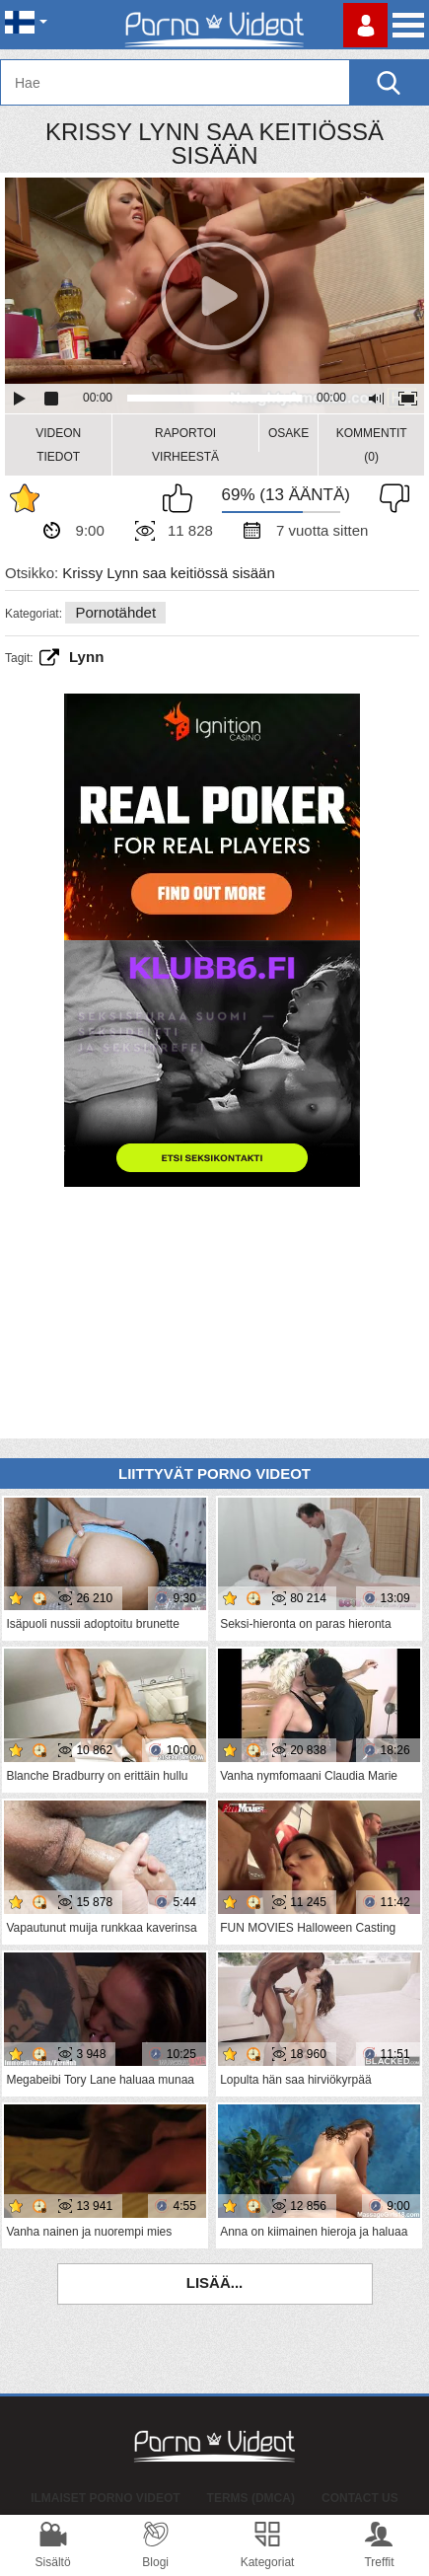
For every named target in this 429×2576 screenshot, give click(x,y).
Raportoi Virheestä (185, 445)
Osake (288, 433)
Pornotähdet (115, 612)
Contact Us (360, 2498)
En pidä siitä (389, 498)
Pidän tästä (182, 498)
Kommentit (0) (371, 445)
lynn (86, 656)
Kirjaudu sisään (365, 25)
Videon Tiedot (58, 445)
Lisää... (215, 2282)
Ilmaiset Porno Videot (105, 2498)
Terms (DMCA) (251, 2498)
